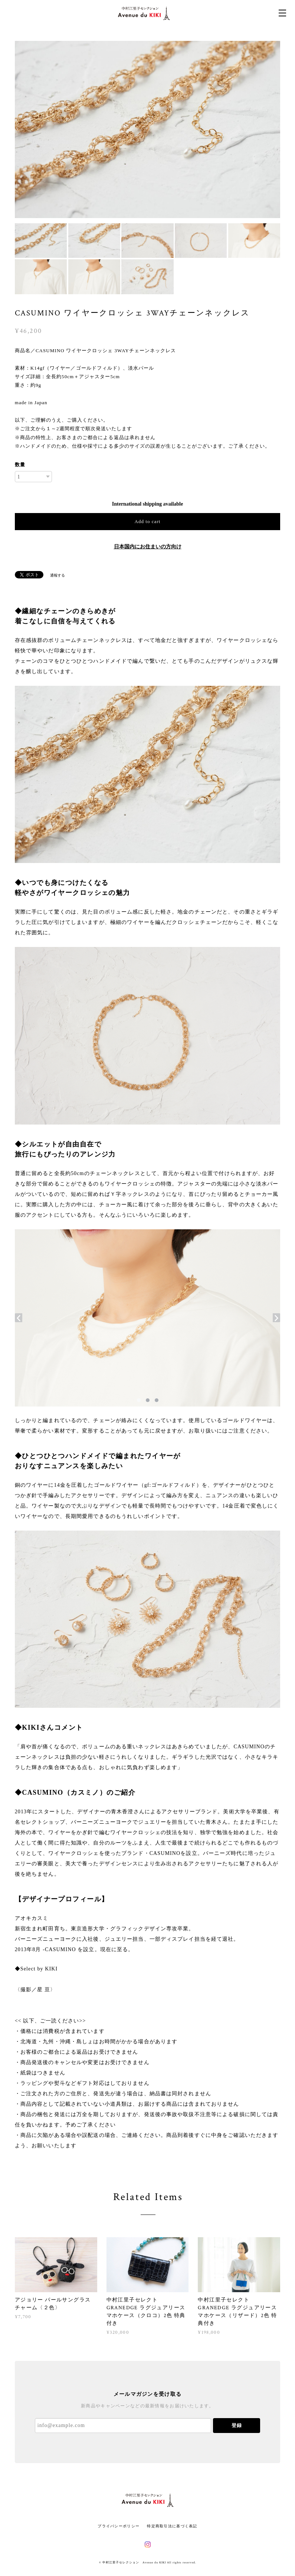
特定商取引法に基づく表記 (172, 2526)
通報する (57, 575)
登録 (237, 2425)
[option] (148, 129)
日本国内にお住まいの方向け (147, 546)
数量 (20, 464)
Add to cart (148, 521)
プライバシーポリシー (119, 2526)
